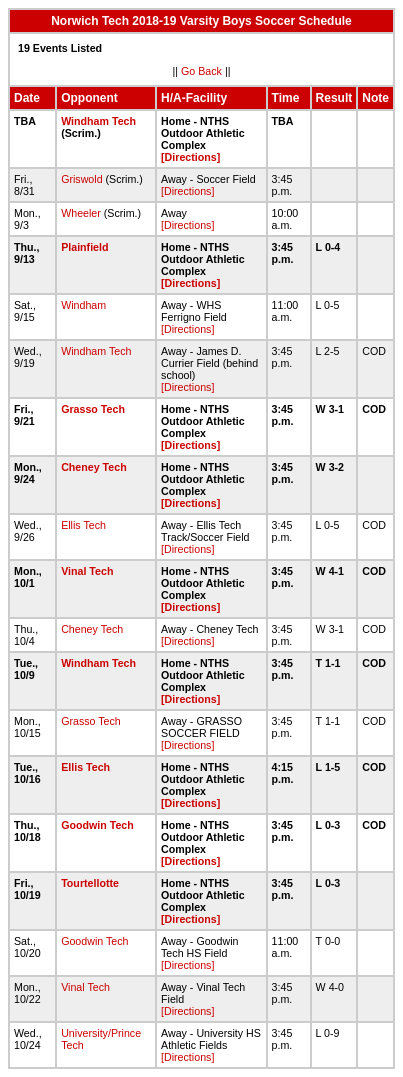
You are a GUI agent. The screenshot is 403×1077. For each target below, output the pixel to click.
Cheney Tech (94, 467)
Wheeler (81, 213)
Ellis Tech (83, 525)
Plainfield (84, 247)
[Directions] (190, 157)
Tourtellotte (90, 883)
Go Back (201, 71)
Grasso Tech (93, 409)
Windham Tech (98, 121)
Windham (83, 305)
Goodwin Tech (97, 825)
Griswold (81, 179)
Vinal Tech (87, 571)
